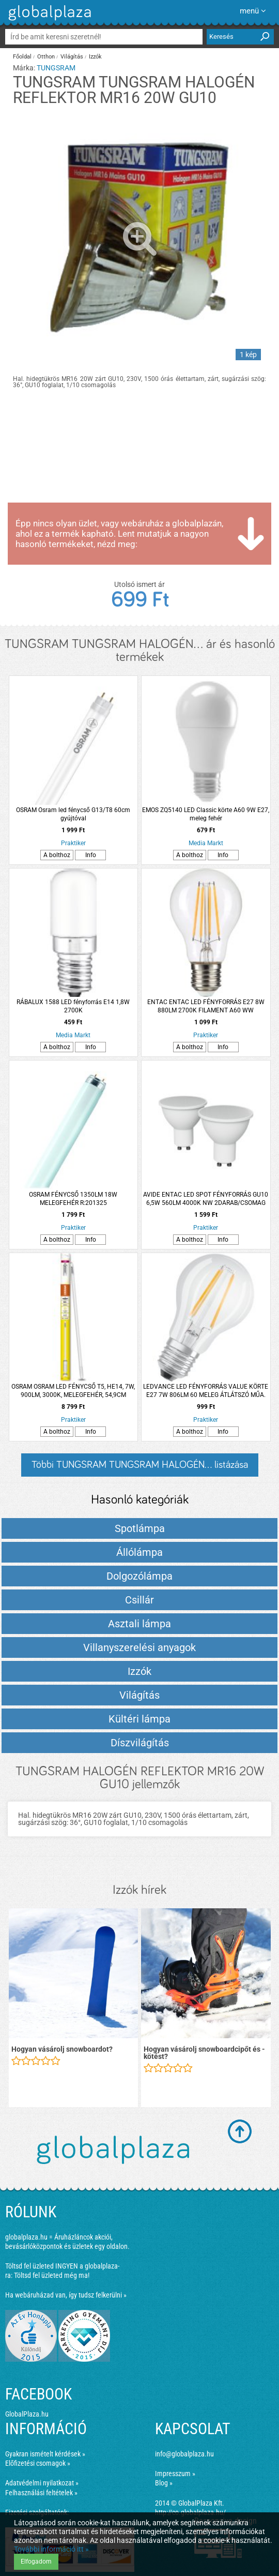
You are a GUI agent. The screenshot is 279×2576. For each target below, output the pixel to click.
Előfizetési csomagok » (37, 2463)
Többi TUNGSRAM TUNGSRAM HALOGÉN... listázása (140, 1465)
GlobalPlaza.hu (27, 2414)
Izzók (95, 56)
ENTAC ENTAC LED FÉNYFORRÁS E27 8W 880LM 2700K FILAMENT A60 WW (206, 1006)
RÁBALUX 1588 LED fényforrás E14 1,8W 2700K (73, 1006)
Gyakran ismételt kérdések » (45, 2454)
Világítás (71, 56)
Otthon (46, 56)
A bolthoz (56, 855)
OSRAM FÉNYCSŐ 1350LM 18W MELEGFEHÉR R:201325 (73, 1198)
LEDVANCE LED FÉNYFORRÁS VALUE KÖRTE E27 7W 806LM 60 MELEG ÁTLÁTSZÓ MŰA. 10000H (205, 1391)
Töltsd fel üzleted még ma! (51, 2275)
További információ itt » (51, 2549)
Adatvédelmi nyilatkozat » (42, 2483)
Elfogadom (36, 2561)
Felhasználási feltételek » (41, 2493)
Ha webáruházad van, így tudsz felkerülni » (66, 2295)
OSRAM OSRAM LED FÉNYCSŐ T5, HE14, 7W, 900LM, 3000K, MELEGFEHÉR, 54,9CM (73, 1391)
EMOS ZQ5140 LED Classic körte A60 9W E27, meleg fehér (205, 814)
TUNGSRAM (56, 68)
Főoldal (22, 56)
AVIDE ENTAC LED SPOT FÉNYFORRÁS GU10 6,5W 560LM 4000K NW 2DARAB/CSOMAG (205, 1198)
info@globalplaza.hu (184, 2454)
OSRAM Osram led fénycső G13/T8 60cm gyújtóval (73, 814)
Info (90, 855)
